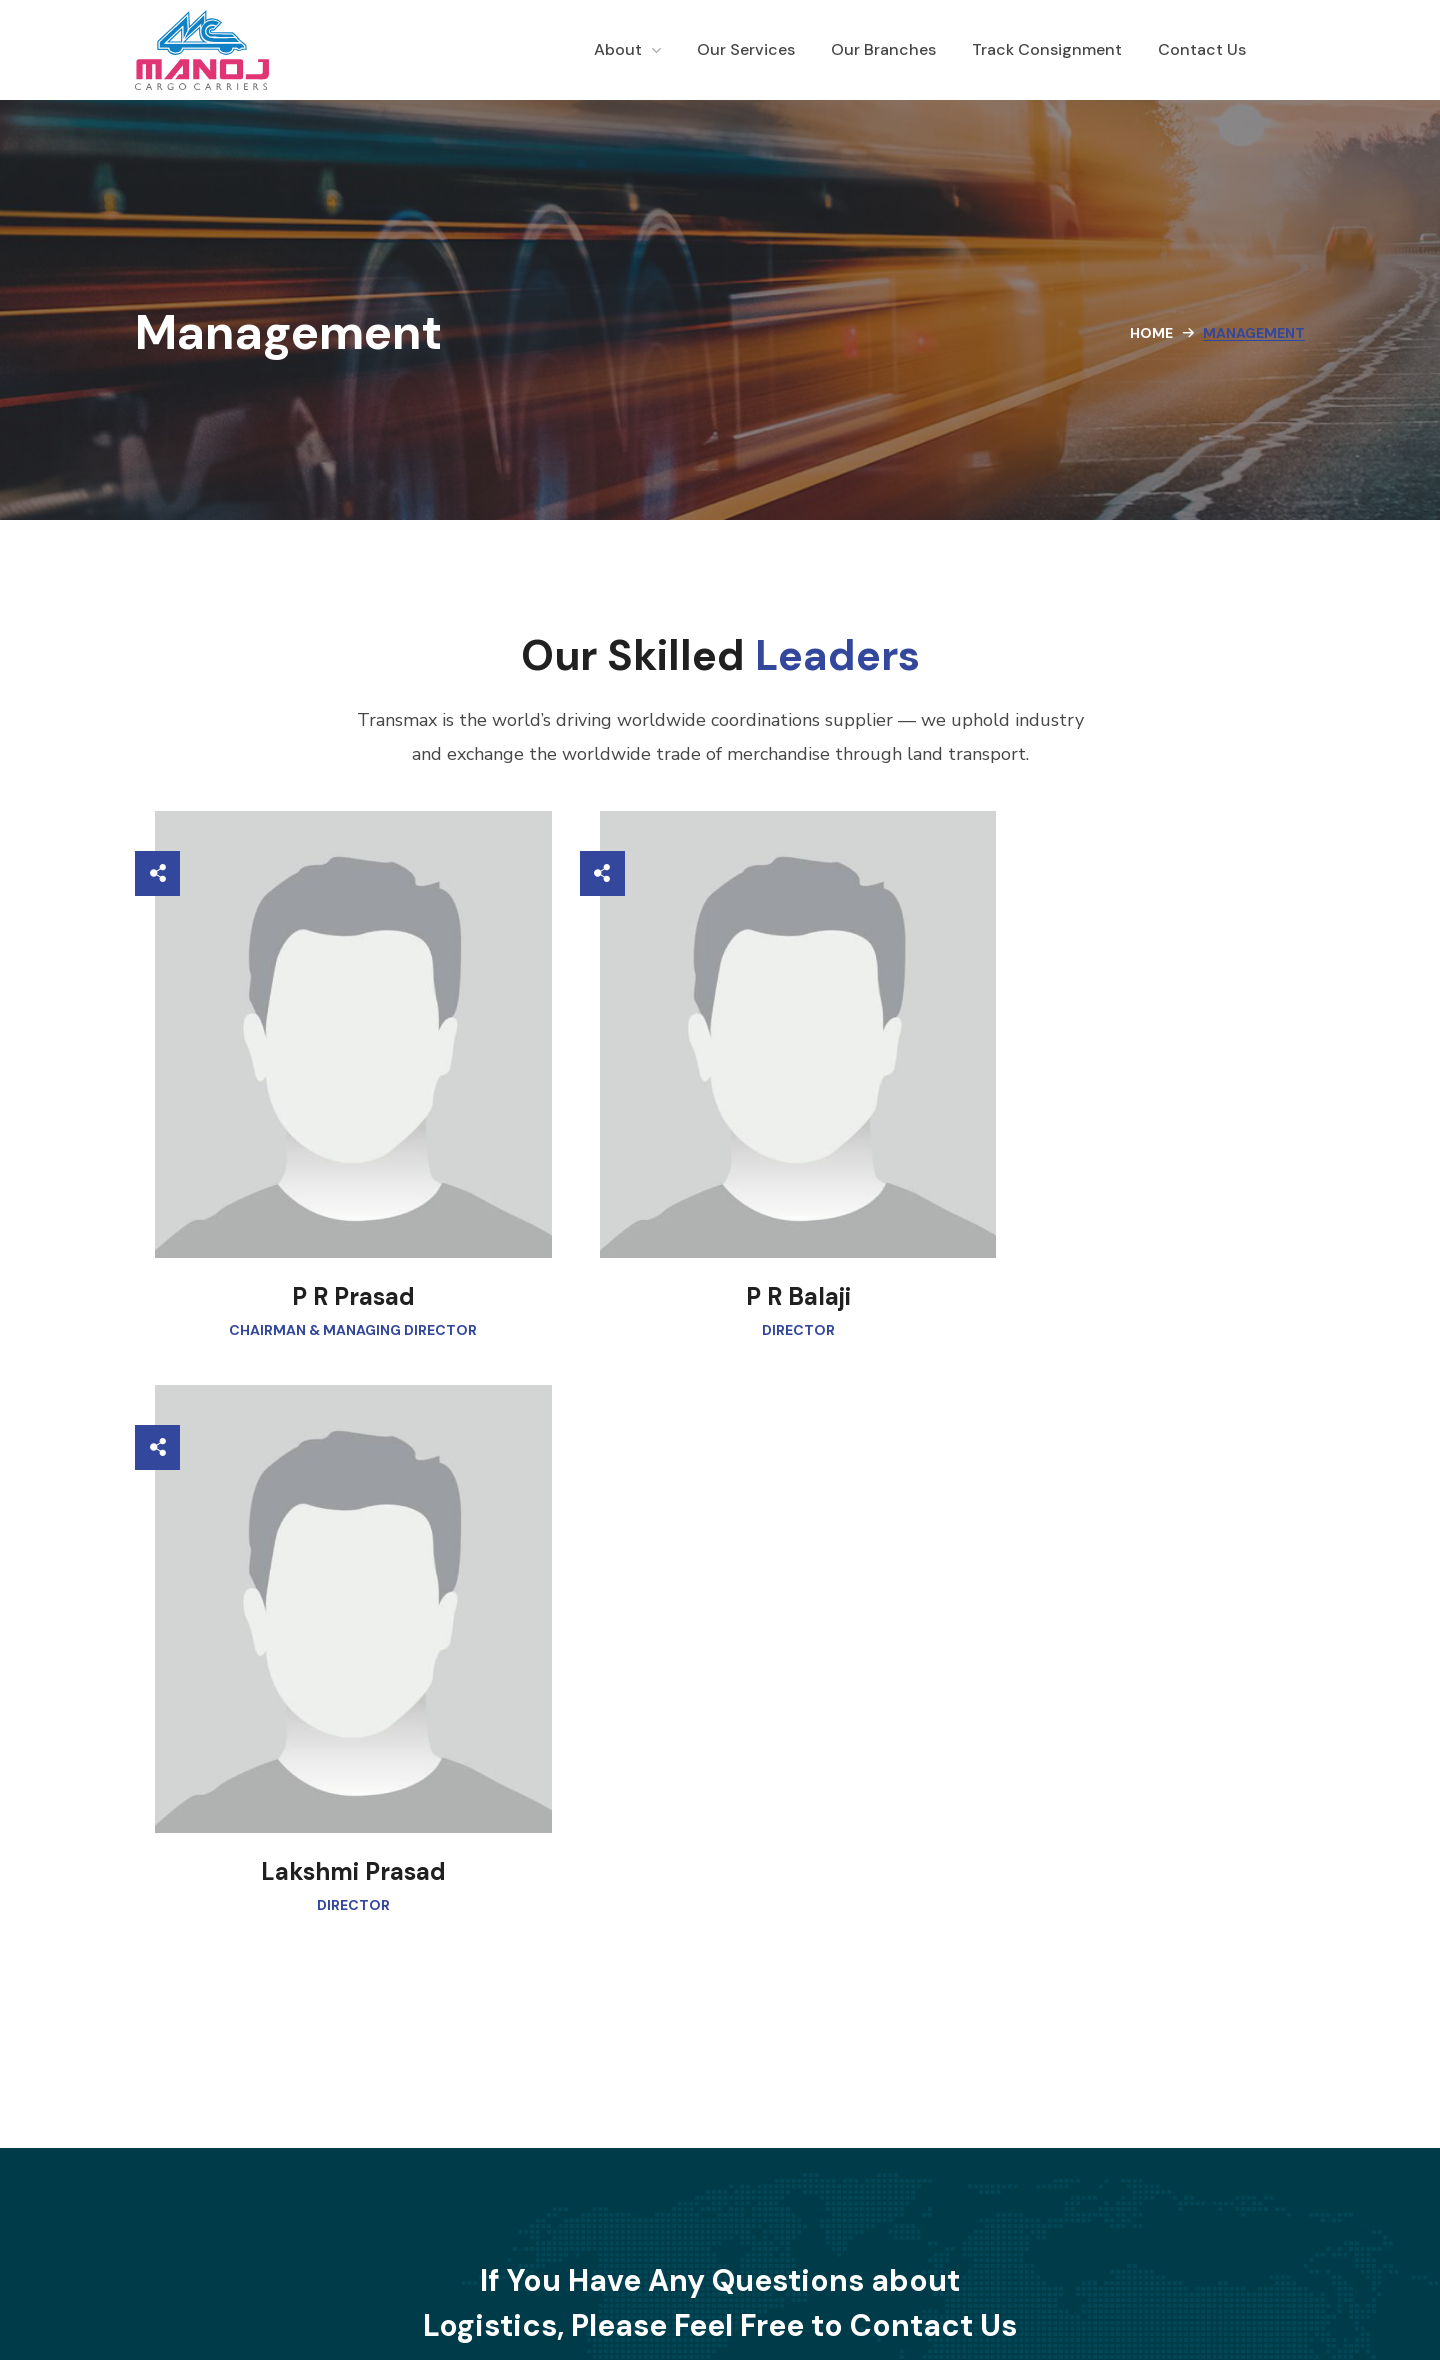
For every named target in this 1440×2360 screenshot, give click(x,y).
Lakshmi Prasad (1129, 1243)
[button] (602, 1872)
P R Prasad (329, 1243)
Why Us (596, 2237)
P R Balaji (729, 1243)
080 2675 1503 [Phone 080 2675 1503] (992, 2050)
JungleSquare (919, 2306)
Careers (763, 2237)
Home (1151, 333)
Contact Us (679, 2237)
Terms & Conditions (877, 2237)
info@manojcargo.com (726, 2050)
